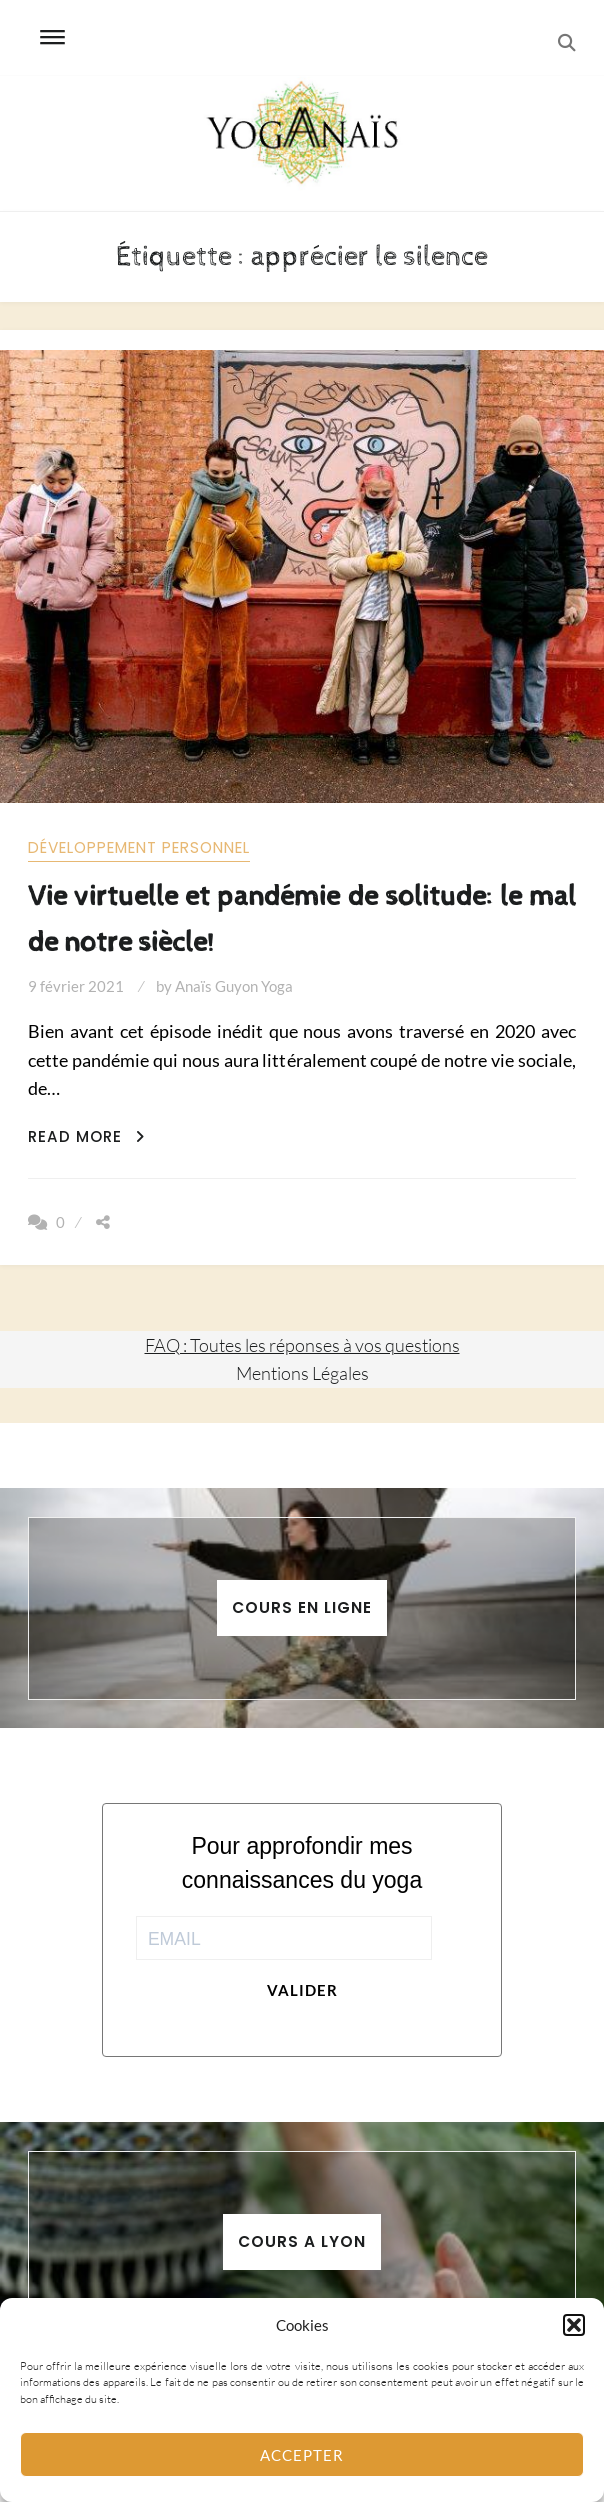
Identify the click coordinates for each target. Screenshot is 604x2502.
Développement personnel (139, 847)
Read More (86, 1136)
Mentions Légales (302, 1373)
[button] (574, 2325)
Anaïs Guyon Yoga (234, 986)
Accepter (302, 2455)
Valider (302, 1990)
